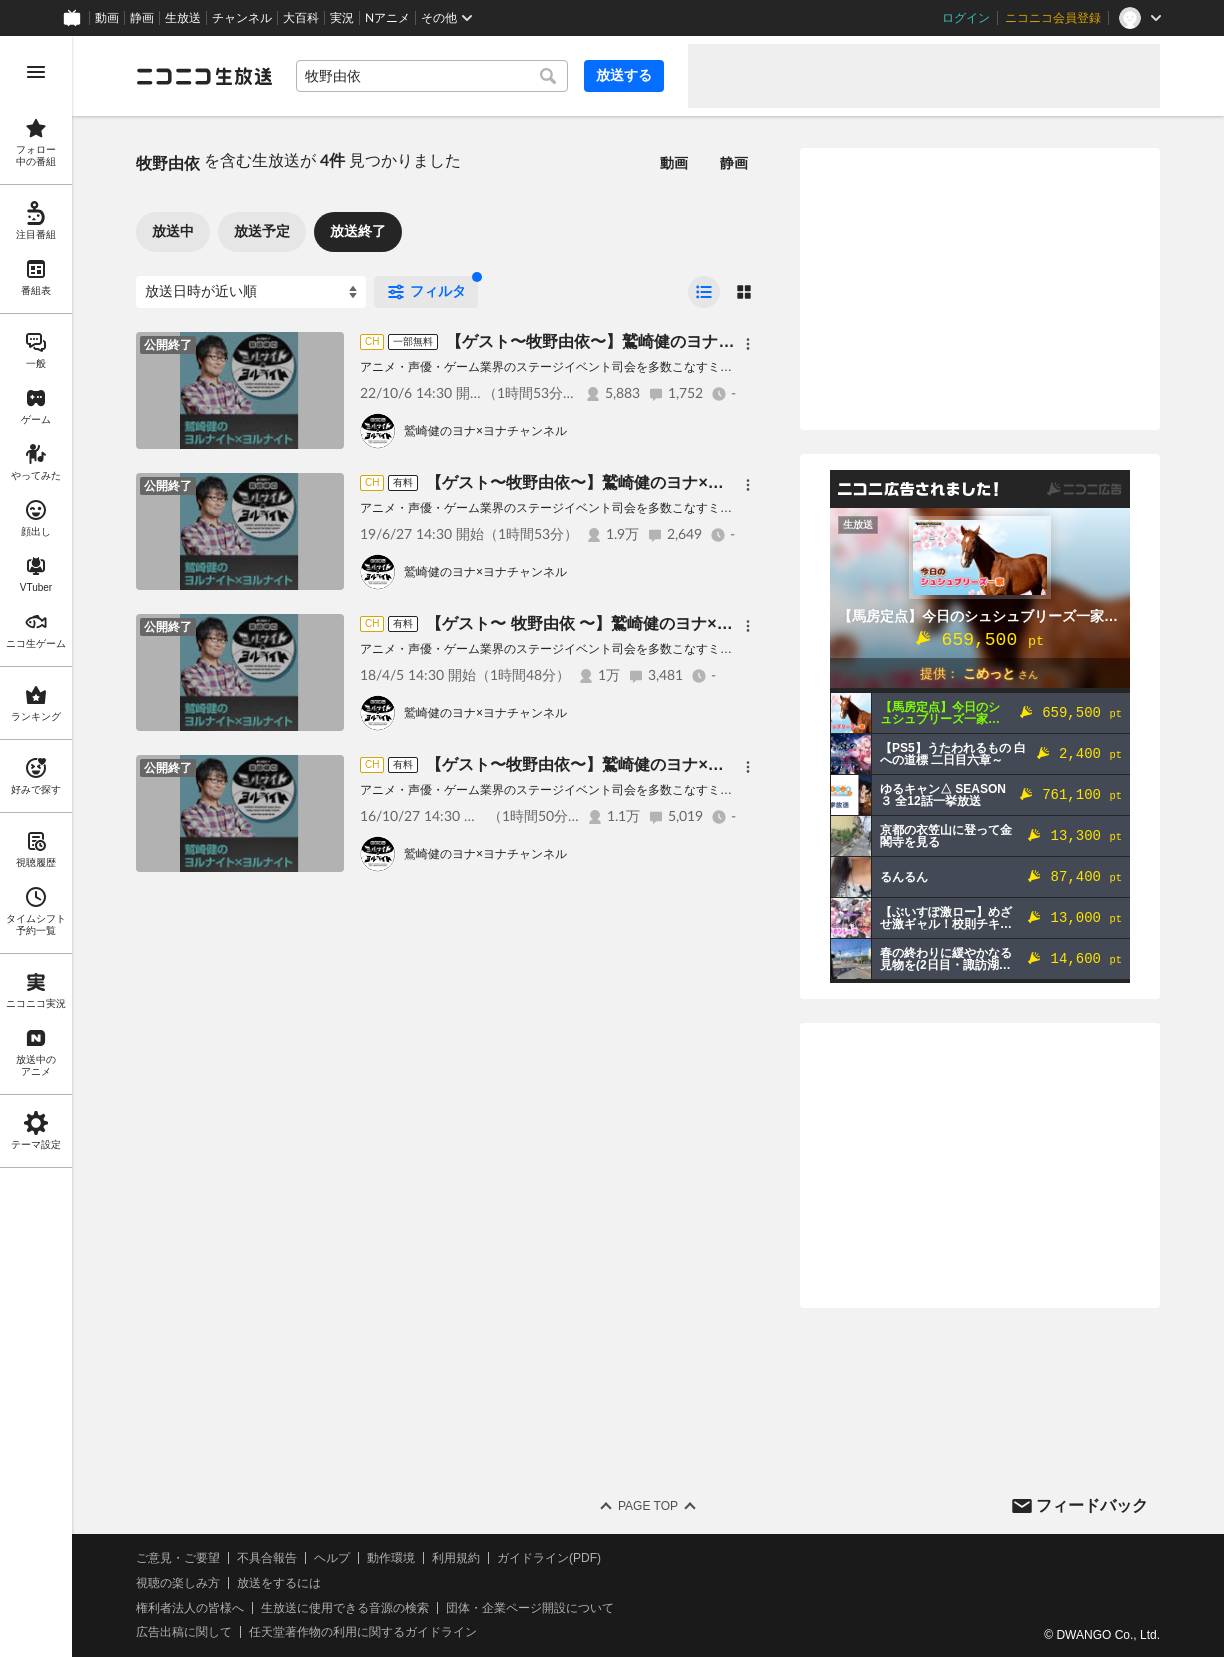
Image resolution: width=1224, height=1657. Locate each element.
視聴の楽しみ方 (178, 1583)
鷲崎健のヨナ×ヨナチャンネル (485, 431)
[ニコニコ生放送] (204, 76)
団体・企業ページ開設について (530, 1608)
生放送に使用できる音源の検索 (345, 1608)
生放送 (183, 18)
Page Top (648, 1506)
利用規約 (456, 1558)
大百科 (301, 18)
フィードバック (1092, 1505)
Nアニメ (387, 18)
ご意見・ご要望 (178, 1558)
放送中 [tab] (173, 231)
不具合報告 (267, 1558)
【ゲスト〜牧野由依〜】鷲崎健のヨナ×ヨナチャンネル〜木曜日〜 (682, 341)
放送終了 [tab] (358, 231)
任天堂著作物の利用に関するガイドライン (363, 1632)
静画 (142, 18)
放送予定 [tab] (262, 231)
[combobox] (432, 76)
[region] (36, 846)
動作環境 (391, 1558)
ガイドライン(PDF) (549, 1558)
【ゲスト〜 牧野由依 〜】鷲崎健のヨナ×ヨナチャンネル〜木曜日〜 (667, 623)
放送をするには (279, 1583)
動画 (107, 18)
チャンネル (242, 18)
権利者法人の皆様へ (190, 1608)
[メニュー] (748, 344)
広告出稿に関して (184, 1632)
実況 (342, 18)
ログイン (966, 18)
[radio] (704, 292)
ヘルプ (332, 1558)
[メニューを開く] (36, 72)
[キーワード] (432, 76)
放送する (624, 75)
